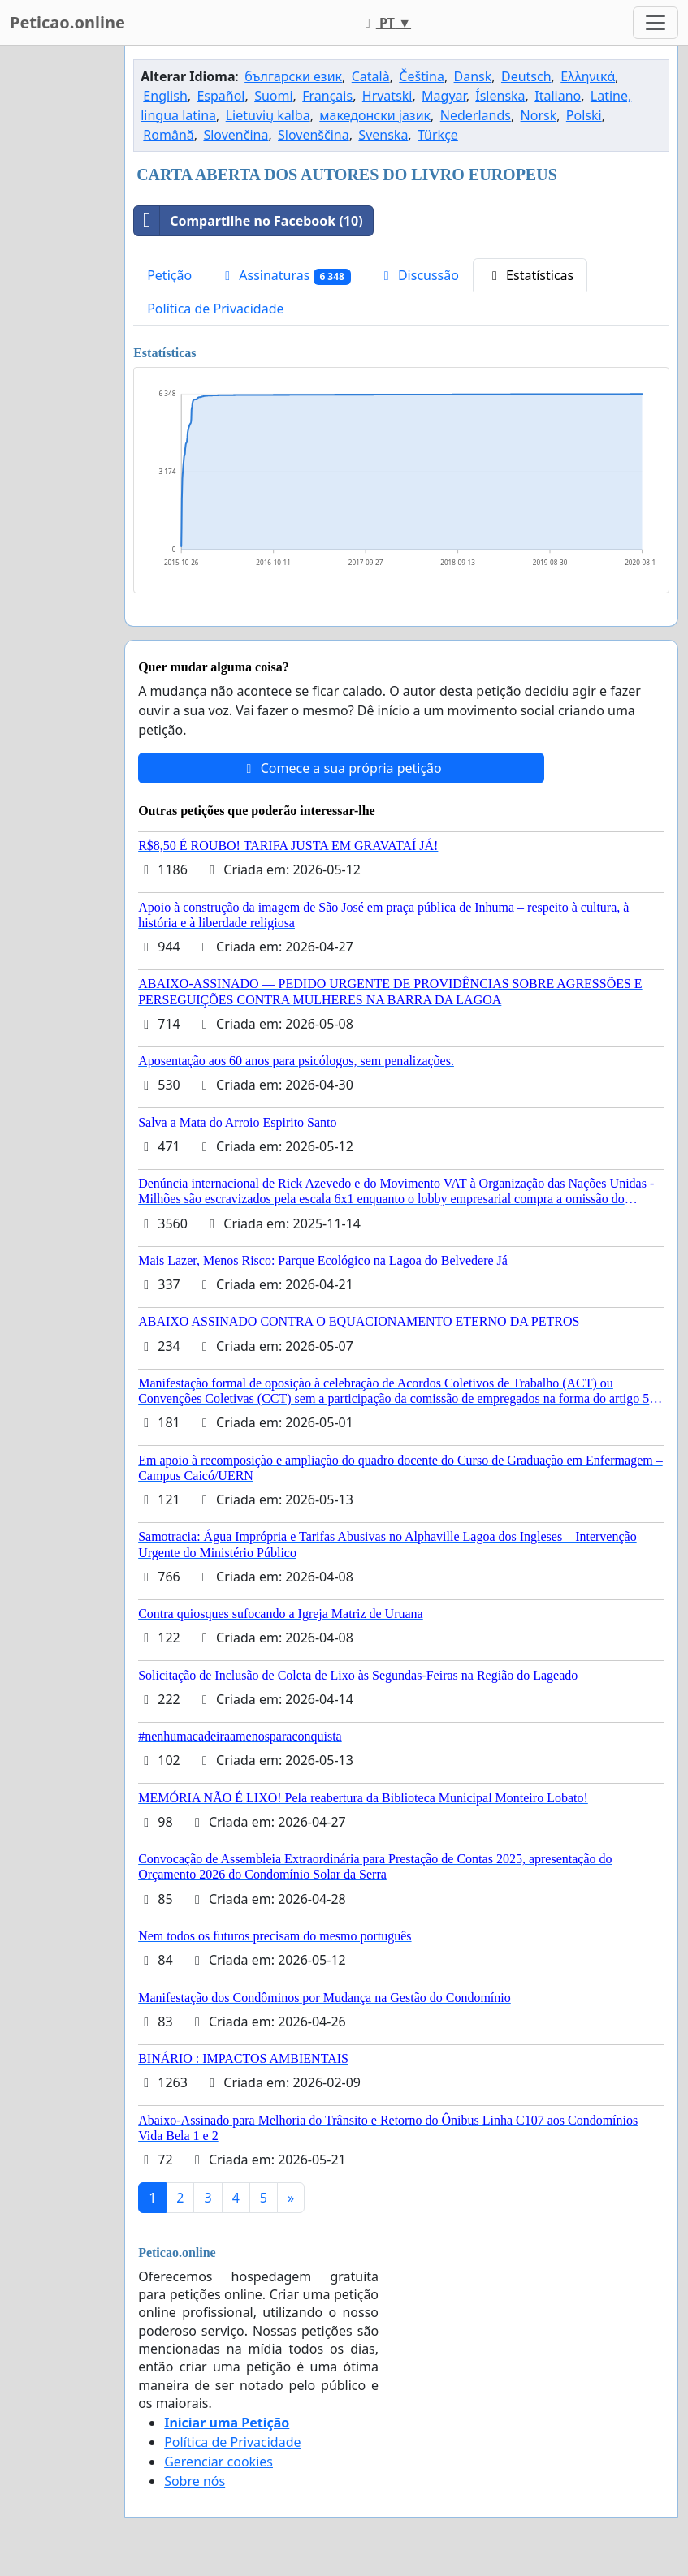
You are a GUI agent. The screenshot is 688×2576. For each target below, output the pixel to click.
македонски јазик (375, 115)
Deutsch (526, 76)
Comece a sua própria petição (341, 768)
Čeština (421, 76)
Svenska (383, 135)
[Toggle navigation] (655, 22)
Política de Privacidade (215, 308)
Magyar (444, 96)
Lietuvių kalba (268, 115)
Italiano (557, 96)
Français (327, 96)
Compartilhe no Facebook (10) (248, 220)
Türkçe (438, 135)
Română (168, 135)
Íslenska (500, 96)
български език (293, 76)
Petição (169, 275)
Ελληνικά (587, 76)
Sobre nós (194, 2481)
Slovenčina (235, 135)
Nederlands (475, 115)
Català (371, 76)
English (165, 96)
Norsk (539, 115)
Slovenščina (313, 135)
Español (220, 96)
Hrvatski (387, 96)
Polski (584, 115)
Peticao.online (67, 22)
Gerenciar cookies (218, 2461)
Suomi (273, 96)
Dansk (473, 76)
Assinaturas (285, 275)
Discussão (419, 275)
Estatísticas (530, 275)
